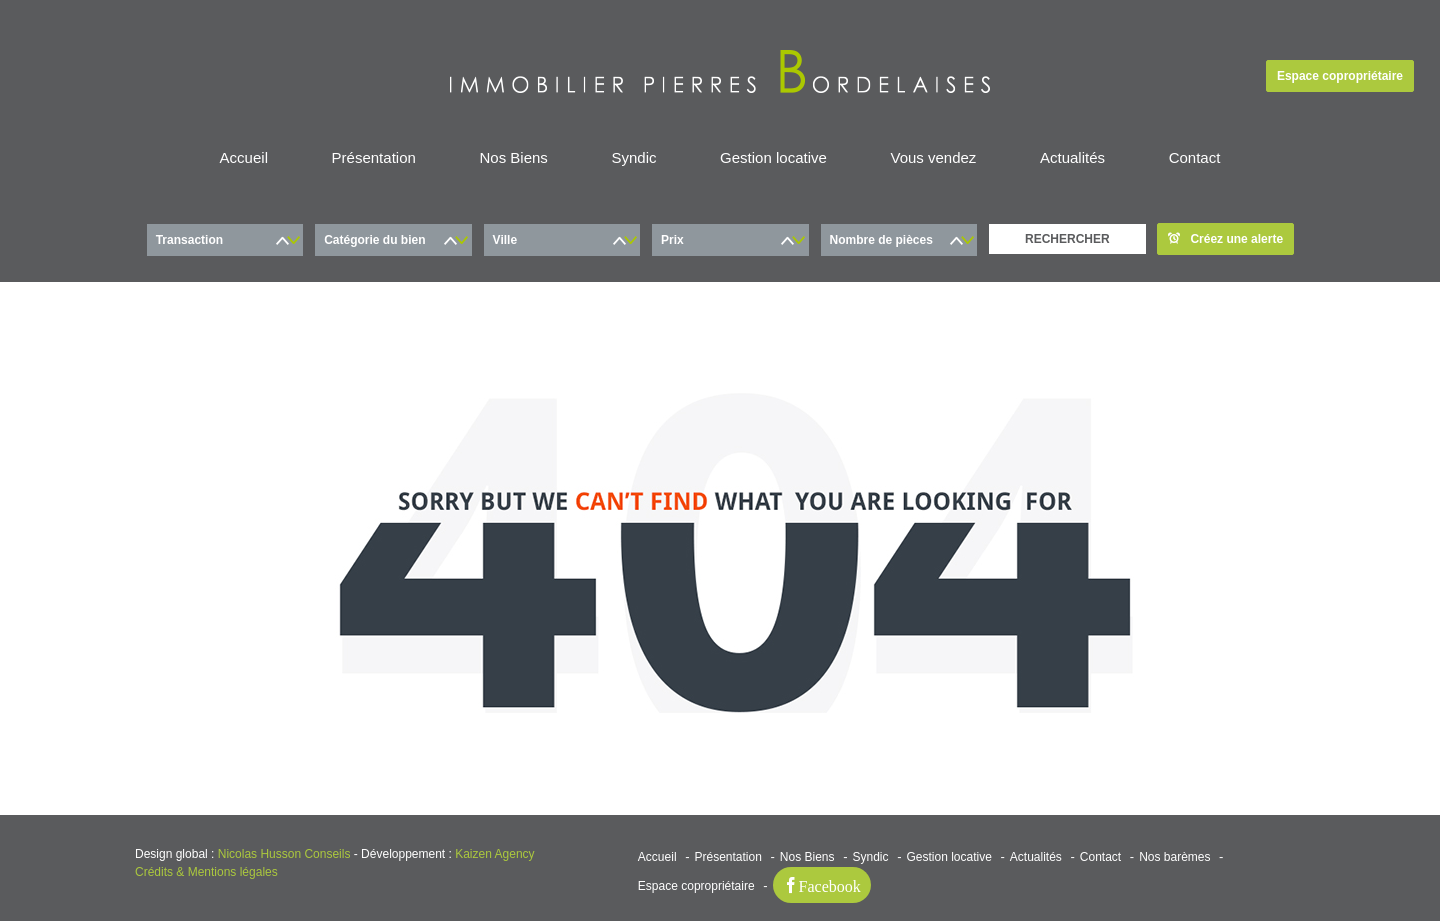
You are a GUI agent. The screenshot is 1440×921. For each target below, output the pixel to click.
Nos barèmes (1174, 857)
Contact (1195, 157)
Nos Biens (513, 157)
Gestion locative (773, 157)
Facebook (830, 885)
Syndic (633, 157)
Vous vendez (933, 157)
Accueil (244, 157)
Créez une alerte (1225, 239)
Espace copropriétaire (1340, 76)
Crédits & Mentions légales (206, 872)
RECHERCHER (1067, 239)
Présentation (374, 157)
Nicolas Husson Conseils (284, 854)
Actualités (1072, 157)
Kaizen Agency (494, 854)
